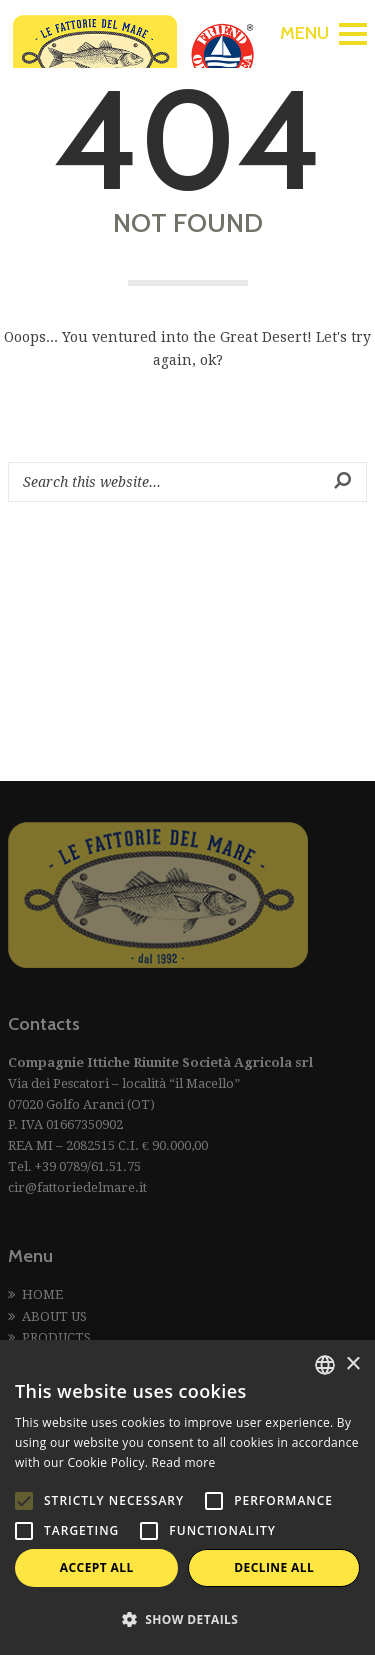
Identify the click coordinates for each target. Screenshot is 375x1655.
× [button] (352, 1364)
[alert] (187, 1497)
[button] (187, 1620)
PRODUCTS (56, 1337)
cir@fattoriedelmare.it (77, 1187)
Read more (184, 1462)
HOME (42, 1294)
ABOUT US (54, 1316)
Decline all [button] (274, 1567)
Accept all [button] (97, 1567)
